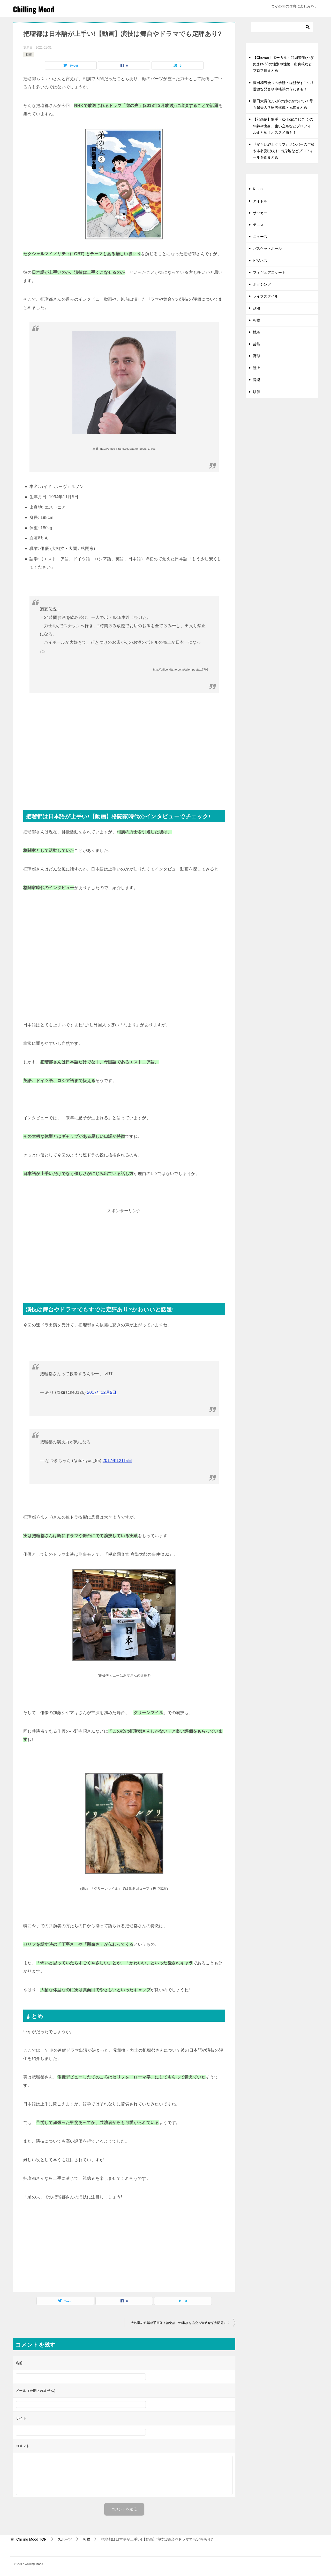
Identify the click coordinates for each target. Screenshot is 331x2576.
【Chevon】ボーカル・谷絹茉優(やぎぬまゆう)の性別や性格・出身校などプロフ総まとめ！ (283, 64)
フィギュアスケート (269, 272)
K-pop (257, 189)
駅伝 (256, 392)
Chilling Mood (34, 9)
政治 (256, 308)
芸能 (256, 344)
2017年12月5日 (102, 1392)
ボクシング (262, 284)
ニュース (260, 237)
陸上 (256, 368)
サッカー (260, 213)
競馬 (256, 332)
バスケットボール (267, 248)
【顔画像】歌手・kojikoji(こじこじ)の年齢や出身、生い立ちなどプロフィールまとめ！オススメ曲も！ (283, 125)
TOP (31, 2539)
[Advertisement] (124, 758)
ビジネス (260, 261)
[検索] (282, 27)
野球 (256, 356)
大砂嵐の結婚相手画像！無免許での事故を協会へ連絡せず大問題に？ (180, 2323)
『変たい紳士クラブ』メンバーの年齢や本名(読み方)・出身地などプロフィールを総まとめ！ (283, 150)
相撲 (29, 54)
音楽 (256, 380)
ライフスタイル (265, 296)
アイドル (260, 201)
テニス (258, 225)
